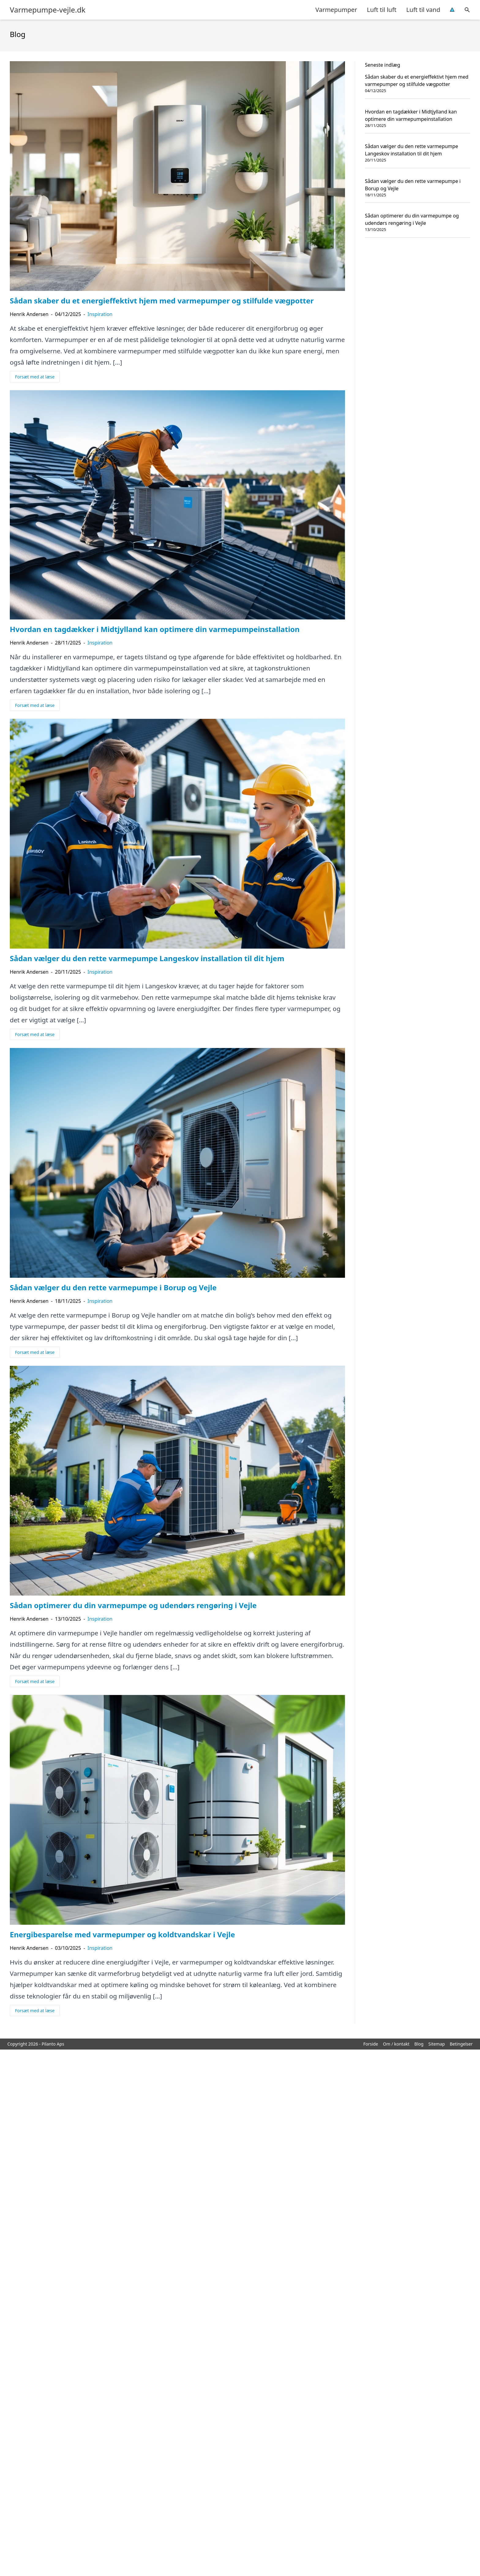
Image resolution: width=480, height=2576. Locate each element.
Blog (419, 2044)
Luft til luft (382, 10)
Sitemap (436, 2044)
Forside (370, 2044)
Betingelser (461, 2044)
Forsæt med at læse (34, 377)
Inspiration (100, 314)
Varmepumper (336, 10)
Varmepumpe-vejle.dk (47, 10)
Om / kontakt (396, 2044)
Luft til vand (423, 10)
